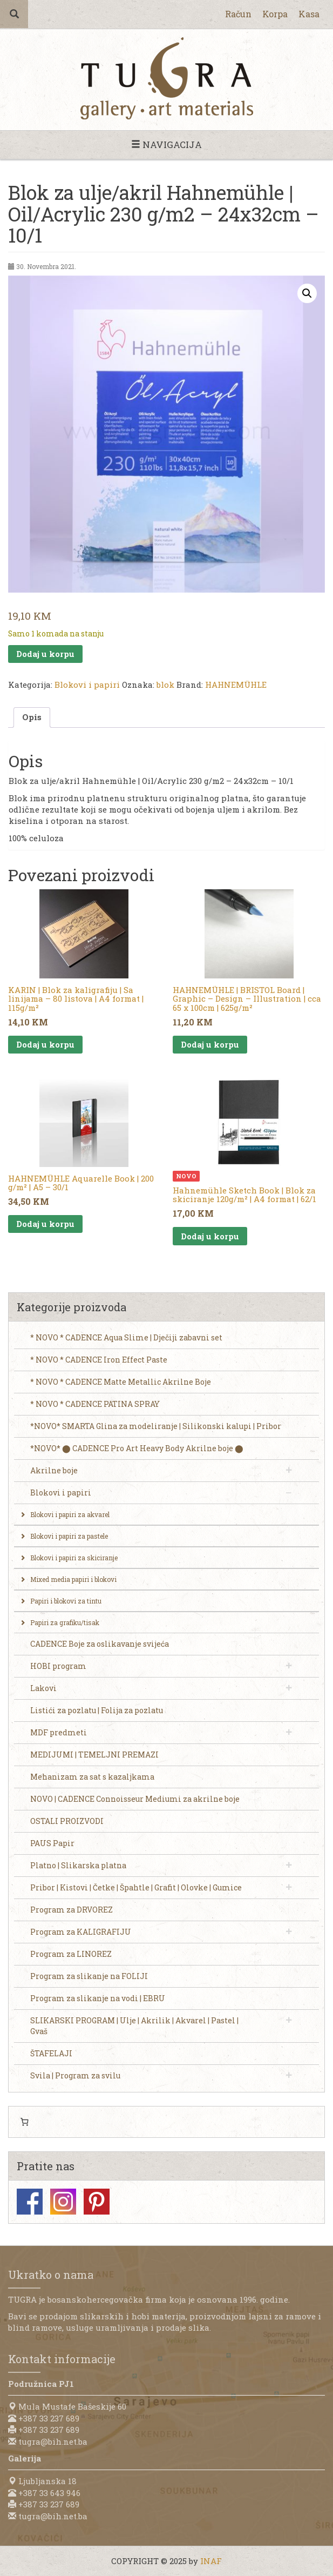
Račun (238, 13)
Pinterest (97, 2202)
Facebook (30, 2202)
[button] (307, 293)
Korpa (275, 13)
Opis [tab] (32, 717)
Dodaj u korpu (45, 653)
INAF (211, 2560)
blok (165, 684)
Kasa (309, 13)
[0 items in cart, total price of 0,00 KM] (24, 2122)
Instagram (63, 2202)
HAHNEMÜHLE (236, 684)
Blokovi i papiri (87, 684)
